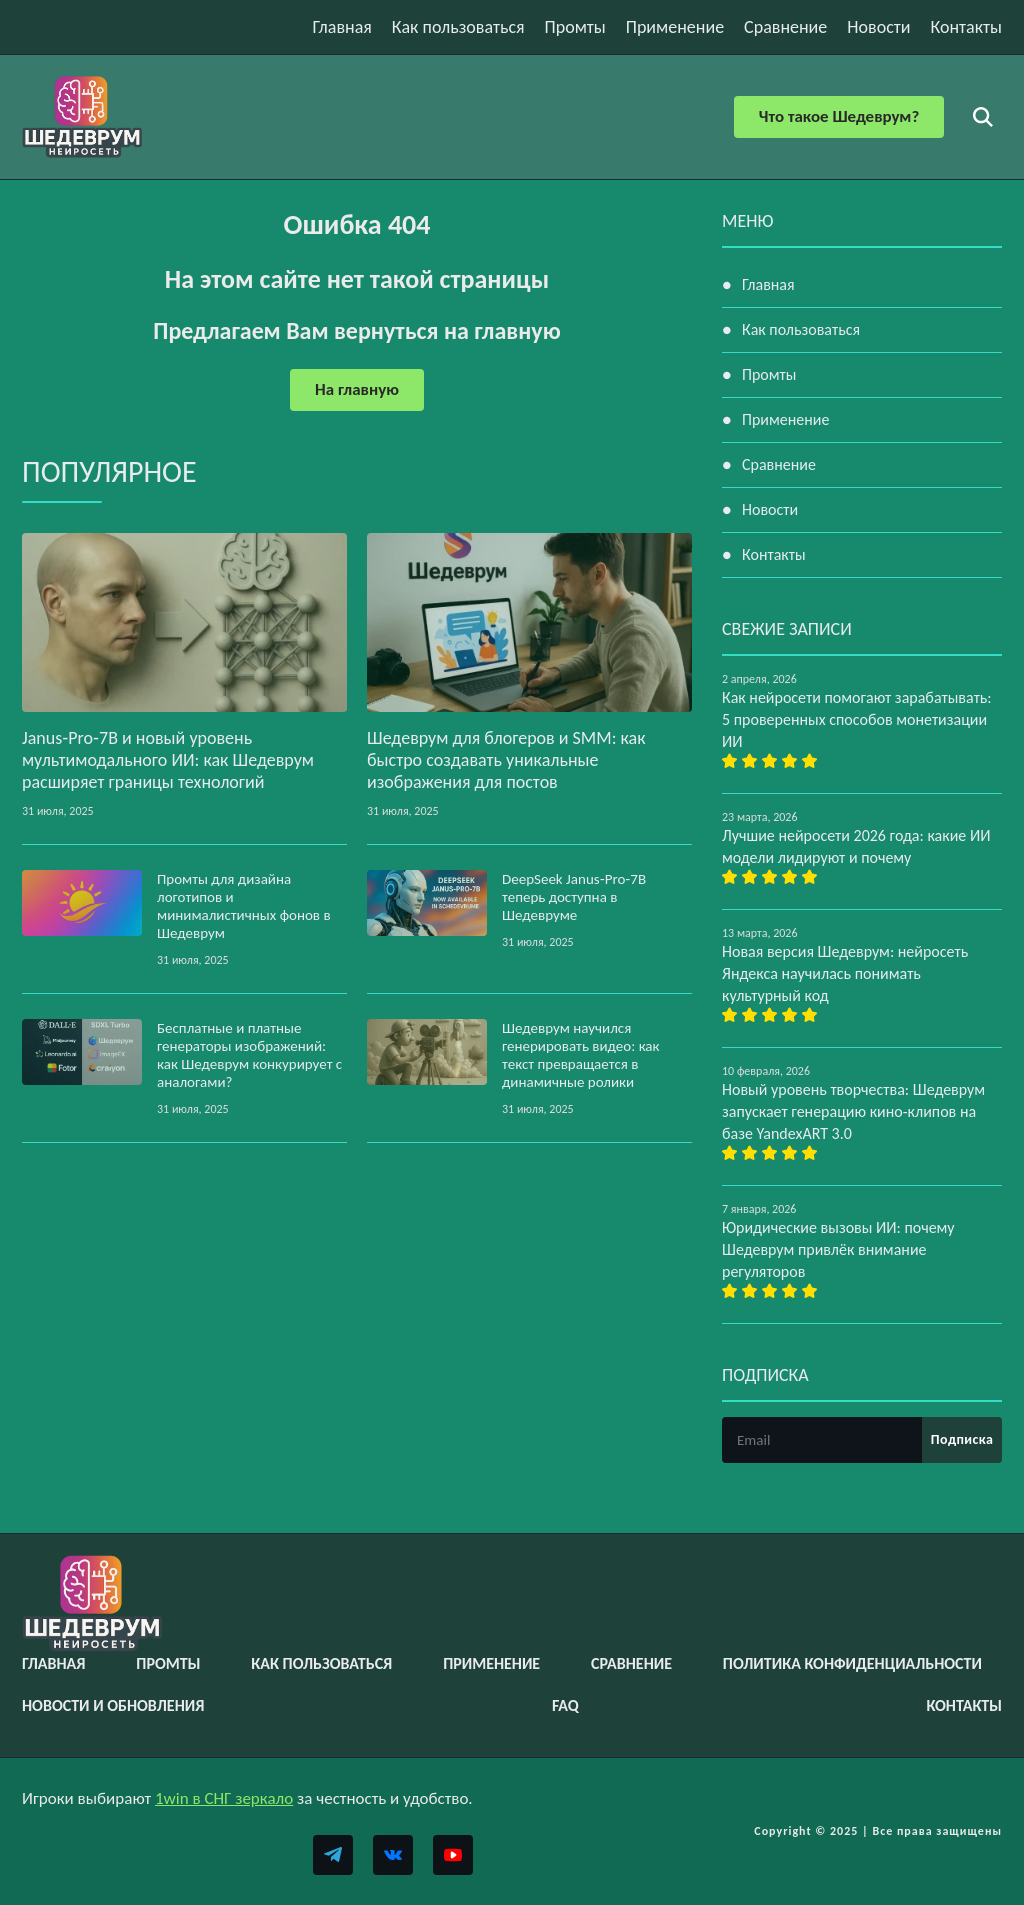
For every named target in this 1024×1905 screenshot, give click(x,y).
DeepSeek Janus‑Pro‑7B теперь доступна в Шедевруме (574, 897)
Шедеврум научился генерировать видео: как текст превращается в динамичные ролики (581, 1055)
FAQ (565, 1705)
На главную (357, 389)
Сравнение (785, 27)
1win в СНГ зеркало (224, 1798)
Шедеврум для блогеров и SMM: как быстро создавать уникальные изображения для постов (506, 760)
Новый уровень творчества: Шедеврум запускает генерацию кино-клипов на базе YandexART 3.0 (853, 1111)
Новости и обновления (113, 1705)
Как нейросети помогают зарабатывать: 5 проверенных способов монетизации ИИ (857, 719)
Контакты (966, 27)
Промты (575, 27)
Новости (878, 27)
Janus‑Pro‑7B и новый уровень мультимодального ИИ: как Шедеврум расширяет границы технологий (168, 760)
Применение (675, 27)
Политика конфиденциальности (852, 1663)
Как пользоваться (458, 27)
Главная (342, 27)
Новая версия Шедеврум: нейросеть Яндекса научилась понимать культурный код (845, 973)
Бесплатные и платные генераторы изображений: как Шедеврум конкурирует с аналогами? (249, 1055)
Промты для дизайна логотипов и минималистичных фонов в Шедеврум (244, 906)
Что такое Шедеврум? (838, 116)
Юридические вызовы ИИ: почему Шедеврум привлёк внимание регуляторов (838, 1249)
